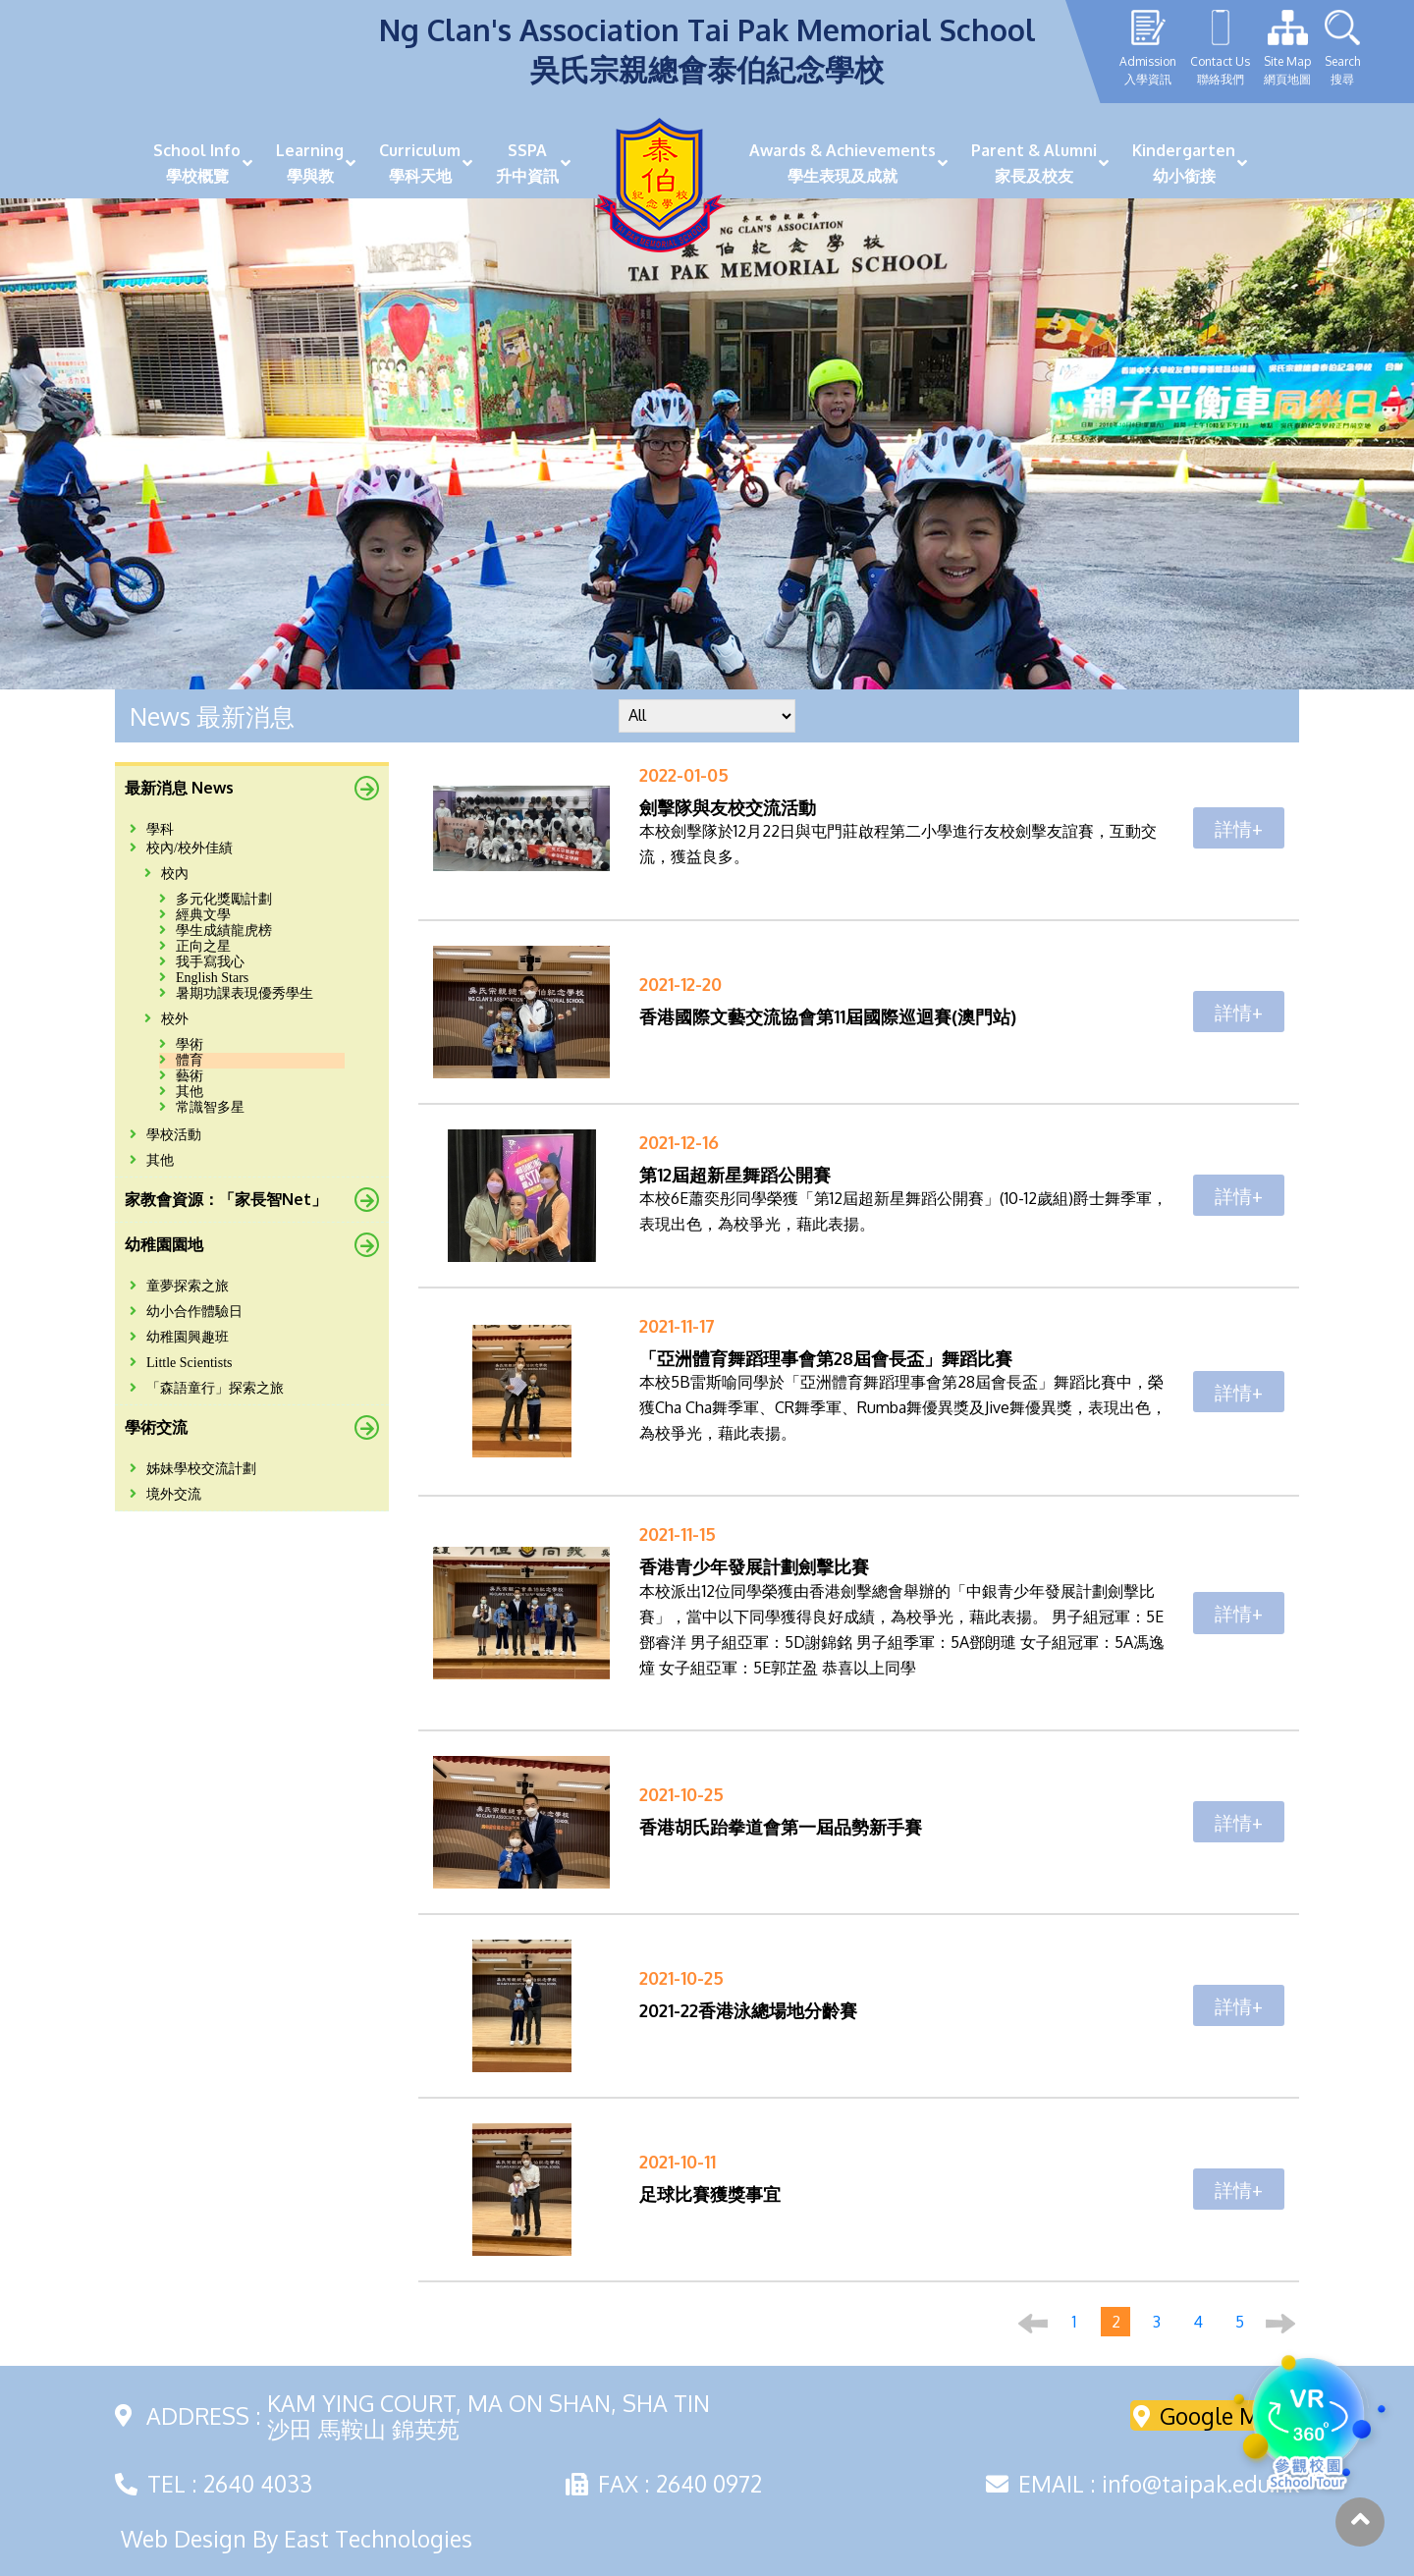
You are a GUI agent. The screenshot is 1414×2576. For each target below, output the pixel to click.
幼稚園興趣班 (179, 1337)
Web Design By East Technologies (296, 2538)
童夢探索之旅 (179, 1286)
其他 (152, 1160)
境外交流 (165, 1494)
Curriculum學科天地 (420, 163)
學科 (152, 829)
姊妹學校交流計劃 (193, 1468)
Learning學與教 (310, 163)
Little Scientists (181, 1362)
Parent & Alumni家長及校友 (1034, 163)
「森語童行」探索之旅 (207, 1388)
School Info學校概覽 (197, 163)
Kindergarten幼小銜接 (1183, 163)
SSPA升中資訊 (527, 163)
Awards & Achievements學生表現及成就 (842, 163)
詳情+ (1239, 828)
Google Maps (1215, 2415)
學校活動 (165, 1134)
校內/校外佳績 (181, 848)
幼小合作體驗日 (186, 1311)
